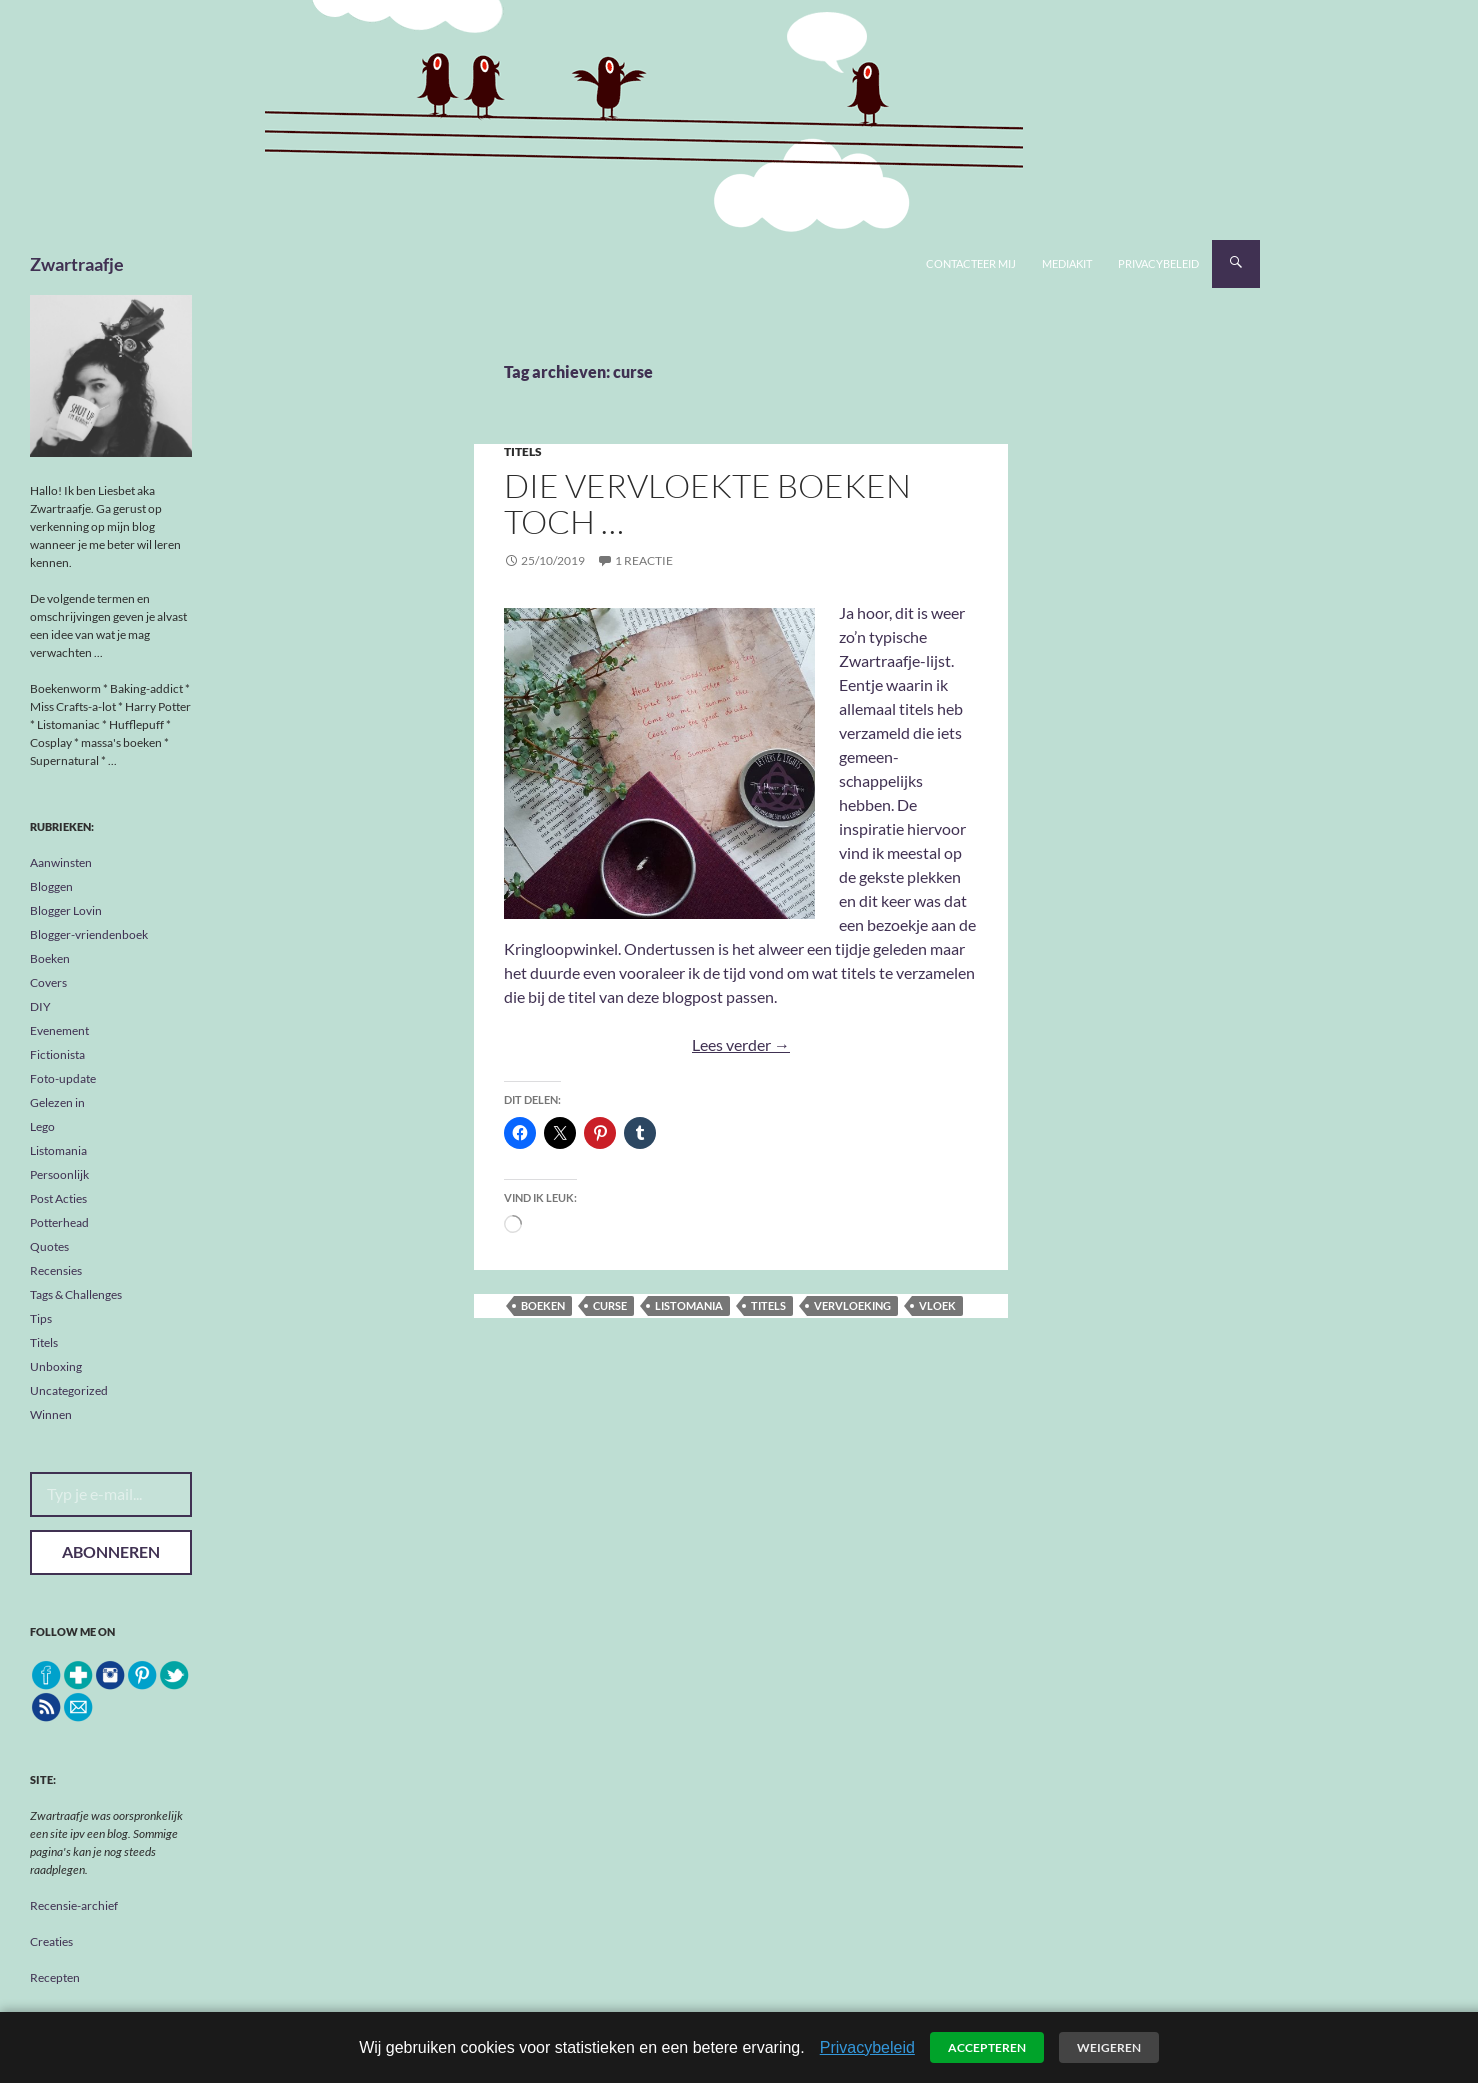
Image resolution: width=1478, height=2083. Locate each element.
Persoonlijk (59, 1174)
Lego (42, 1126)
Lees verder (741, 1044)
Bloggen (51, 886)
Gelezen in (57, 1102)
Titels (523, 451)
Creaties (51, 1941)
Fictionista (57, 1054)
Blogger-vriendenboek (89, 934)
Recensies (56, 1270)
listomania (689, 1305)
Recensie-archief (74, 1905)
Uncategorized (69, 1390)
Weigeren (1109, 2047)
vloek (937, 1305)
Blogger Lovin (66, 910)
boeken (543, 1305)
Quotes (49, 1246)
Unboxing (56, 1366)
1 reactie (644, 560)
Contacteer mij (971, 263)
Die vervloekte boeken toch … (707, 503)
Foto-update (63, 1078)
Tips (41, 1318)
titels (768, 1305)
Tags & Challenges (76, 1294)
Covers (48, 982)
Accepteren (987, 2047)
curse (610, 1305)
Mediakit (1067, 263)
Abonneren (111, 1551)
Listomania (58, 1150)
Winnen (51, 1414)
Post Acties (58, 1198)
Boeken (50, 958)
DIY (40, 1006)
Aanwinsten (61, 862)
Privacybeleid (1158, 263)
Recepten (55, 1977)
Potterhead (59, 1222)
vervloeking (852, 1305)
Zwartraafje (77, 264)
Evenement (59, 1030)
